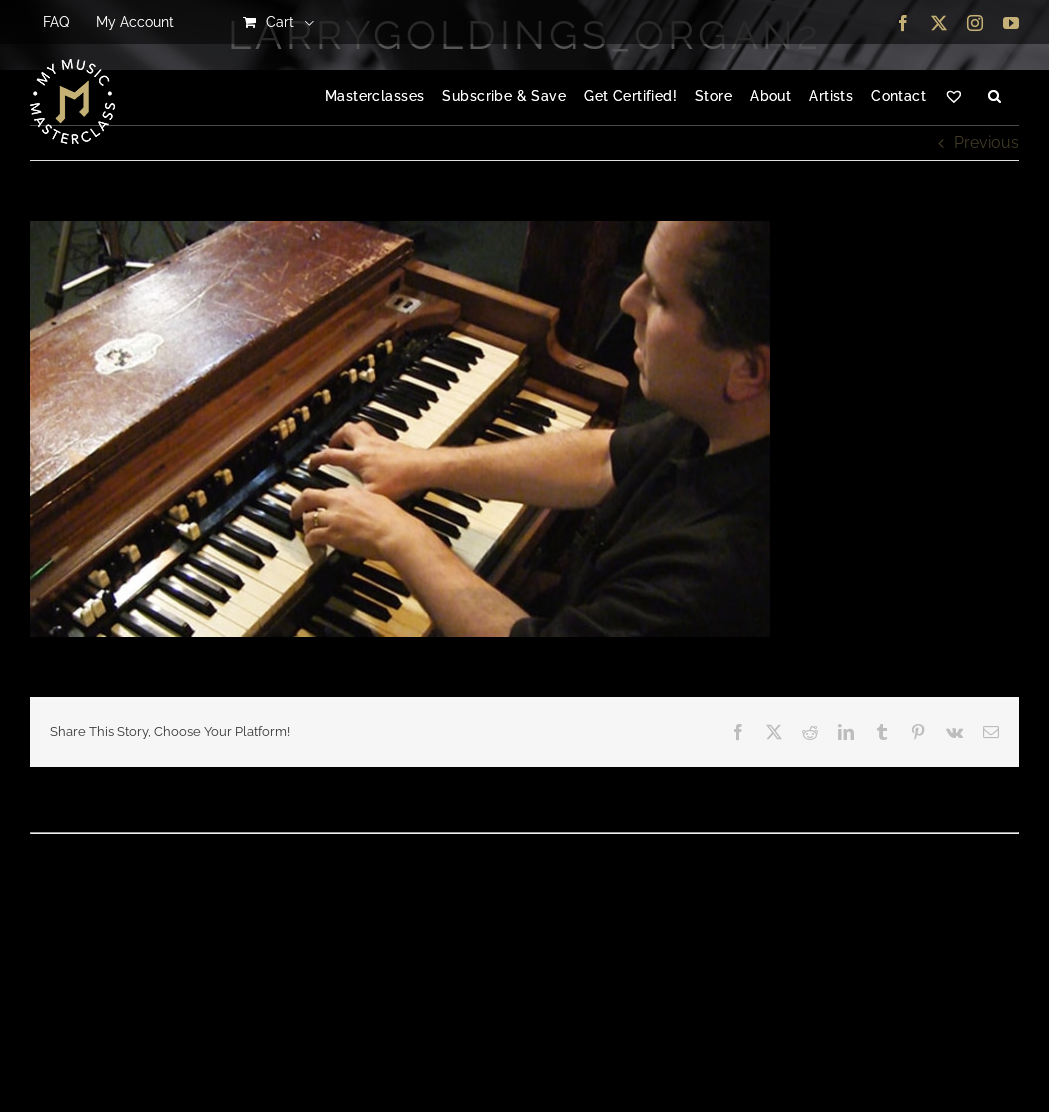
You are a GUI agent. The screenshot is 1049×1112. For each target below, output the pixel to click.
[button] (994, 97)
